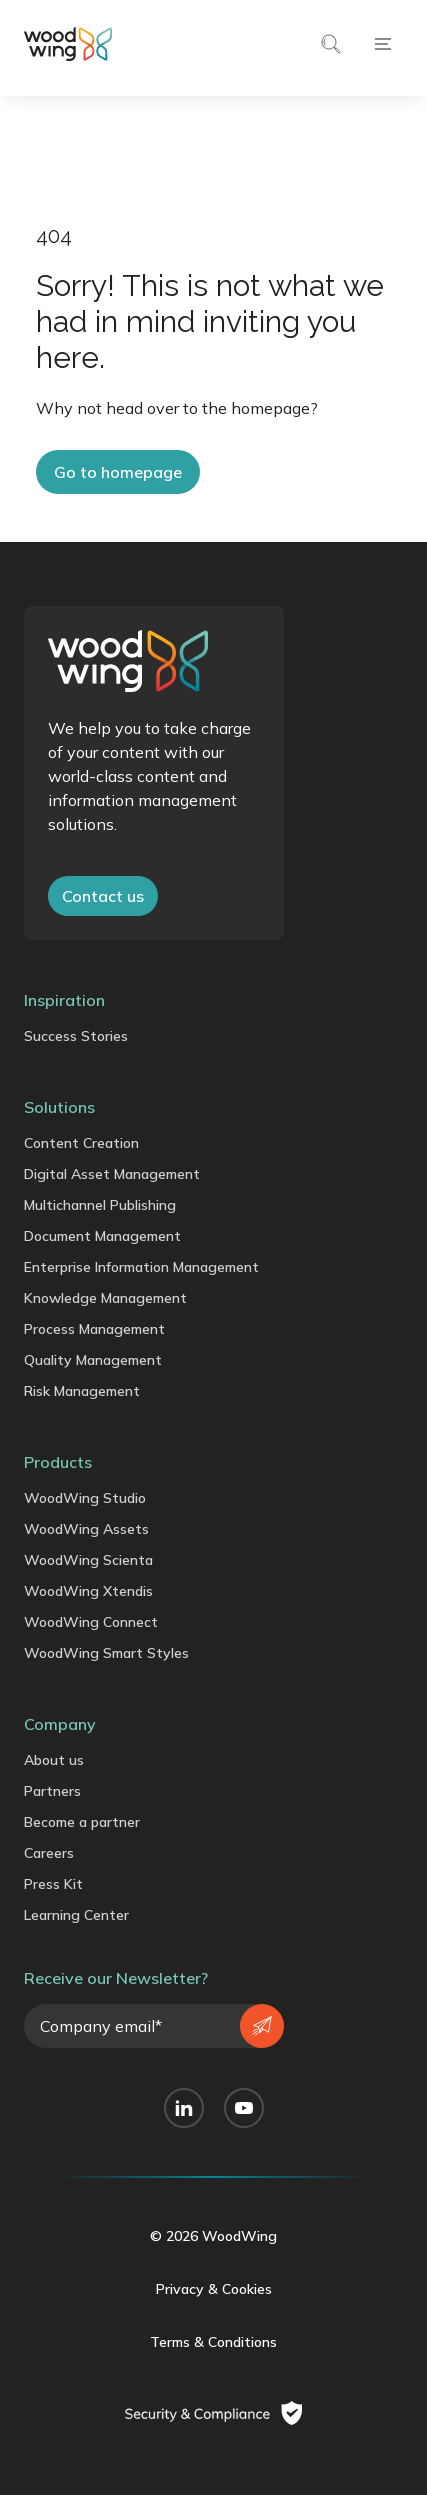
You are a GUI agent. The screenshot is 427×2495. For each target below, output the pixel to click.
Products (58, 1462)
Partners (52, 1791)
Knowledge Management (105, 1298)
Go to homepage (118, 472)
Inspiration (64, 1000)
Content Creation (81, 1143)
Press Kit (53, 1884)
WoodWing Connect (91, 1622)
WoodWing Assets (86, 1529)
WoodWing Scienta (88, 1560)
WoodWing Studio (85, 1498)
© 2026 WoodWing (213, 2236)
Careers (49, 1853)
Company (60, 1724)
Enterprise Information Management (141, 1267)
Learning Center (76, 1915)
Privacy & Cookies (214, 2289)
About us (54, 1760)
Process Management (94, 1329)
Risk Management (82, 1391)
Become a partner (82, 1822)
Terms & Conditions (213, 2342)
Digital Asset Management (112, 1174)
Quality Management (93, 1360)
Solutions (59, 1107)
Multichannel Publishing (100, 1205)
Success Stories (76, 1036)
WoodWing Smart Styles (106, 1653)
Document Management (102, 1236)
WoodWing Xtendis (88, 1591)
